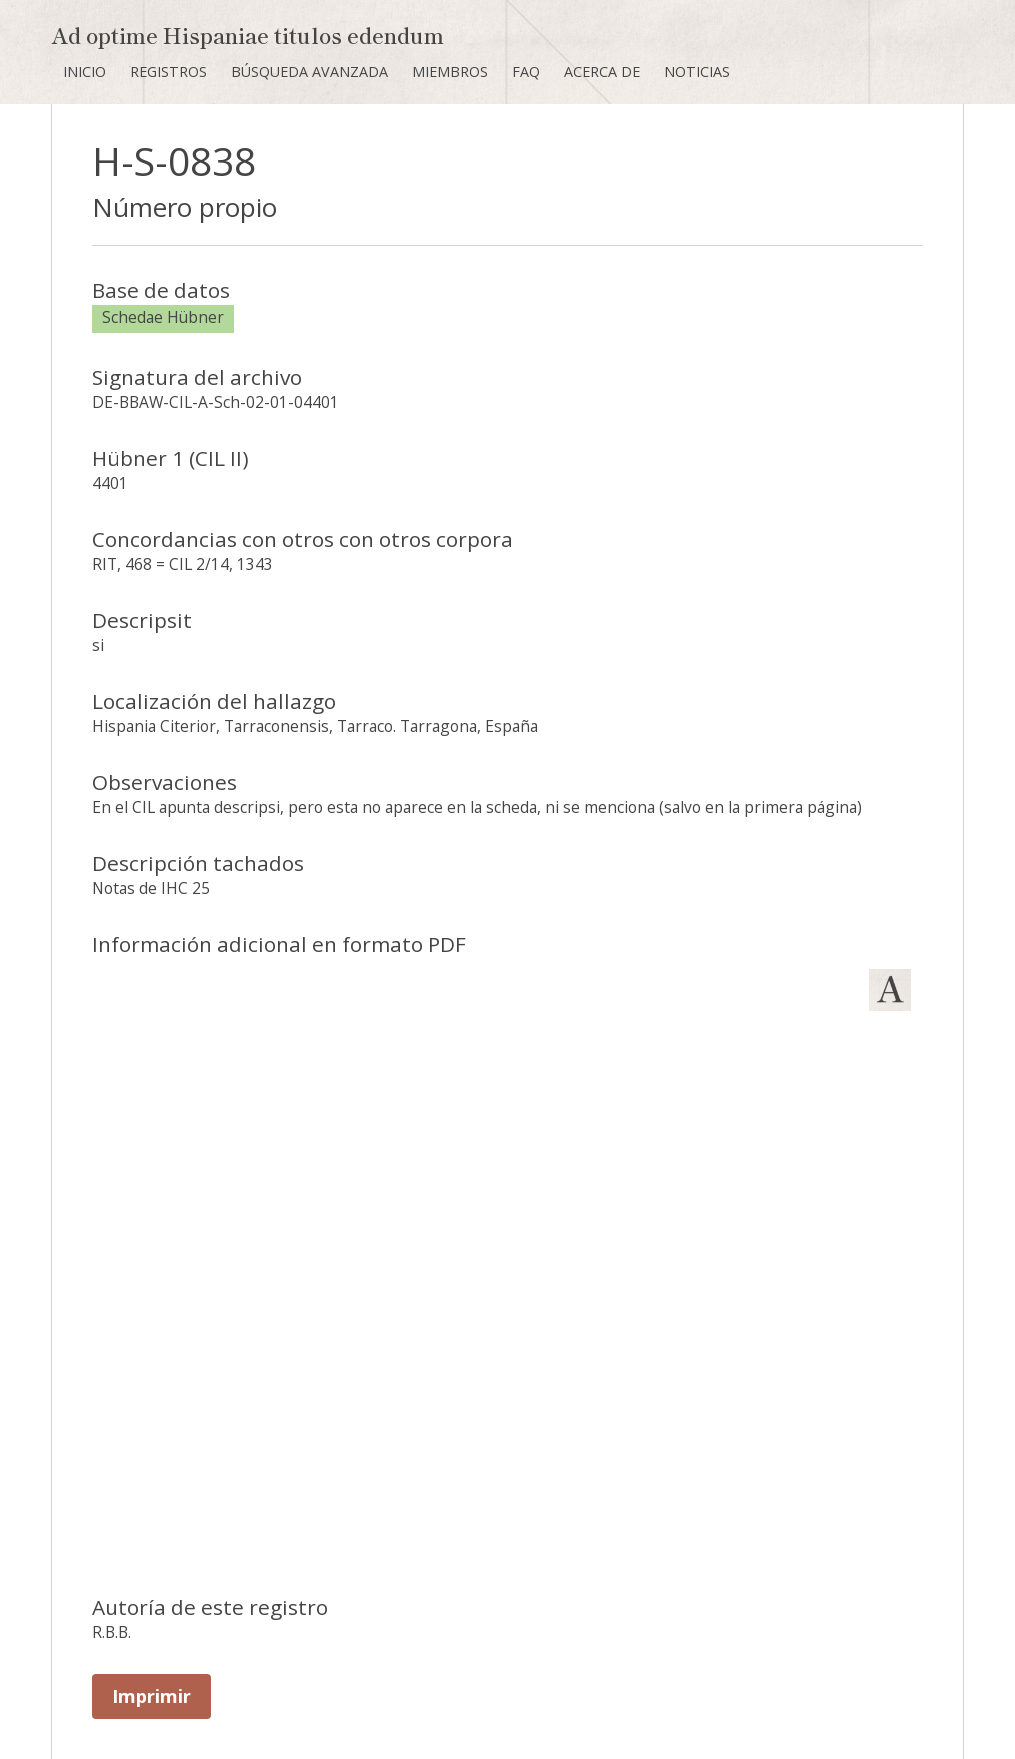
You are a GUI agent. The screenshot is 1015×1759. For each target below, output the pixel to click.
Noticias (697, 71)
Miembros (450, 71)
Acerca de (602, 71)
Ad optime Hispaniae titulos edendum (247, 34)
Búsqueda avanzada (309, 71)
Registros (168, 71)
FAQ (526, 71)
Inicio (84, 71)
